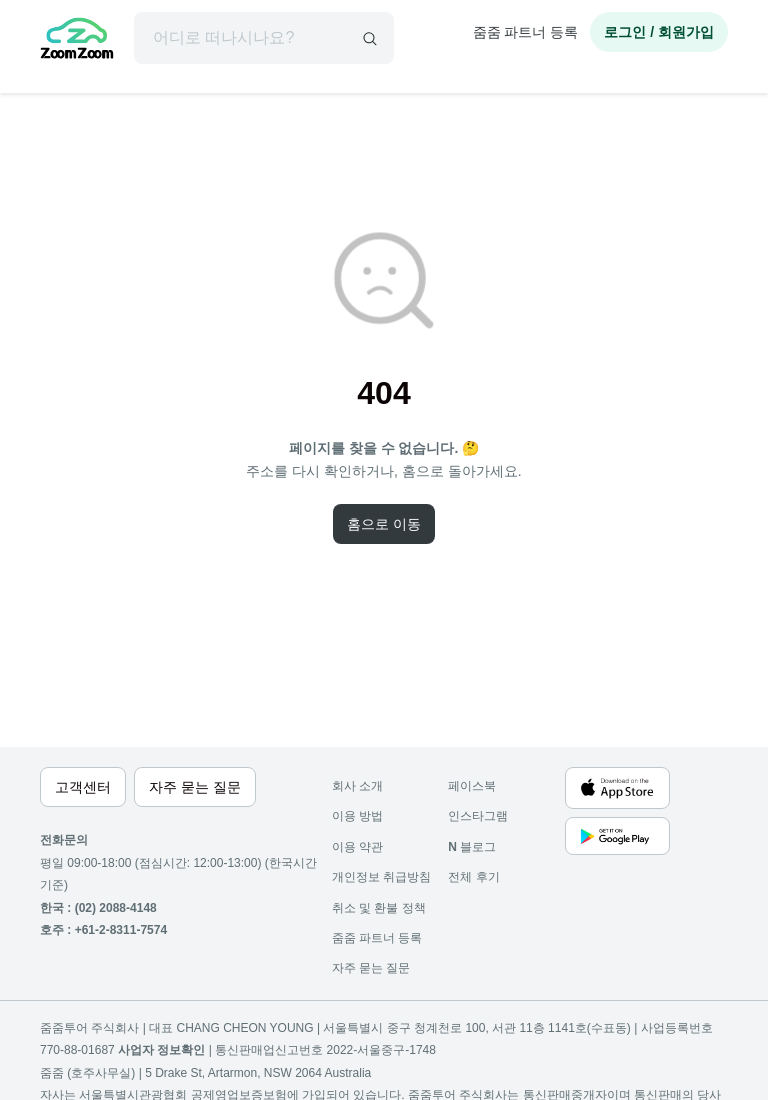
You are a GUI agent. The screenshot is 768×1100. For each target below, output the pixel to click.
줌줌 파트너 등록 (526, 32)
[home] (77, 41)
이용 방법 (357, 816)
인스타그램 (478, 816)
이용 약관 (357, 847)
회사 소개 (357, 786)
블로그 (472, 847)
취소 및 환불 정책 (379, 908)
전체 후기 (473, 877)
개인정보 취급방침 (381, 877)
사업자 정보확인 (161, 1050)
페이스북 (472, 786)
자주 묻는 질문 (371, 968)
